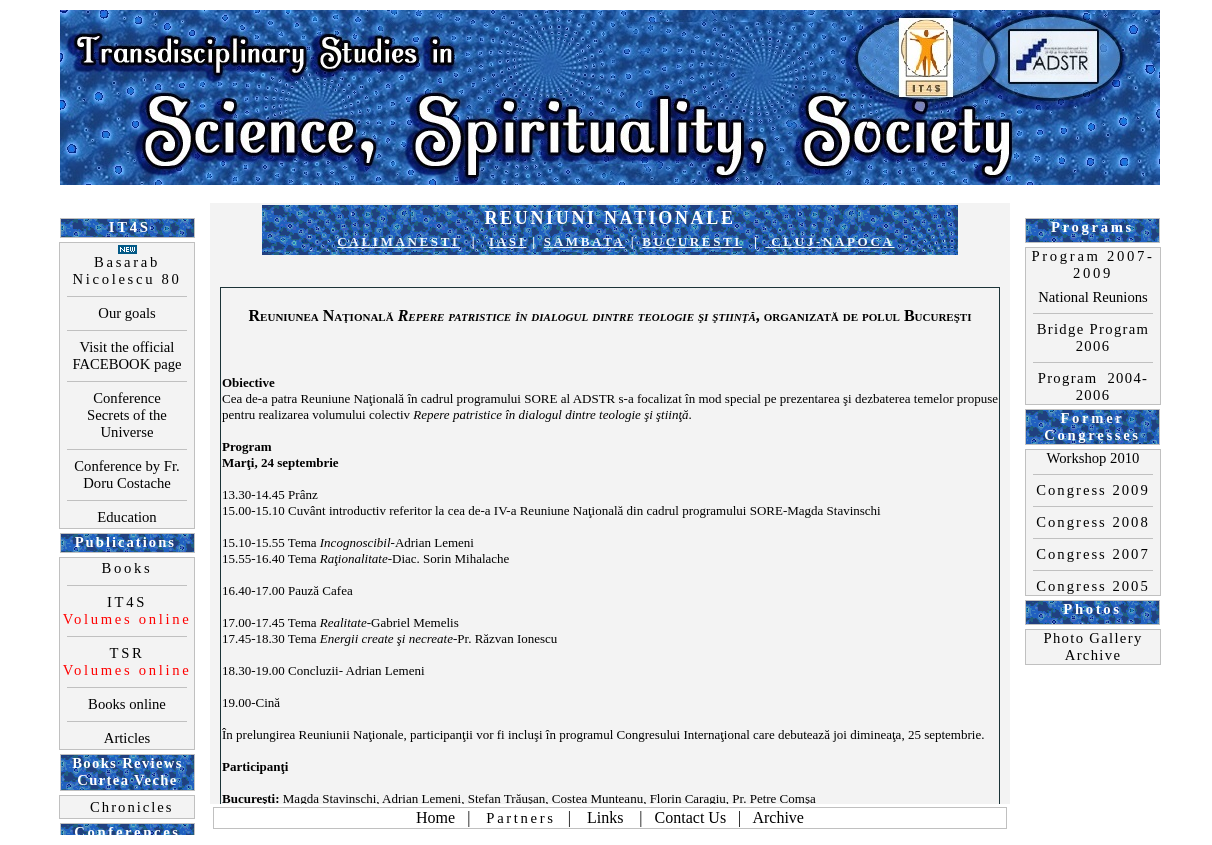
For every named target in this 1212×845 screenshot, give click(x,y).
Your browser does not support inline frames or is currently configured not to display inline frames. (610, 422)
